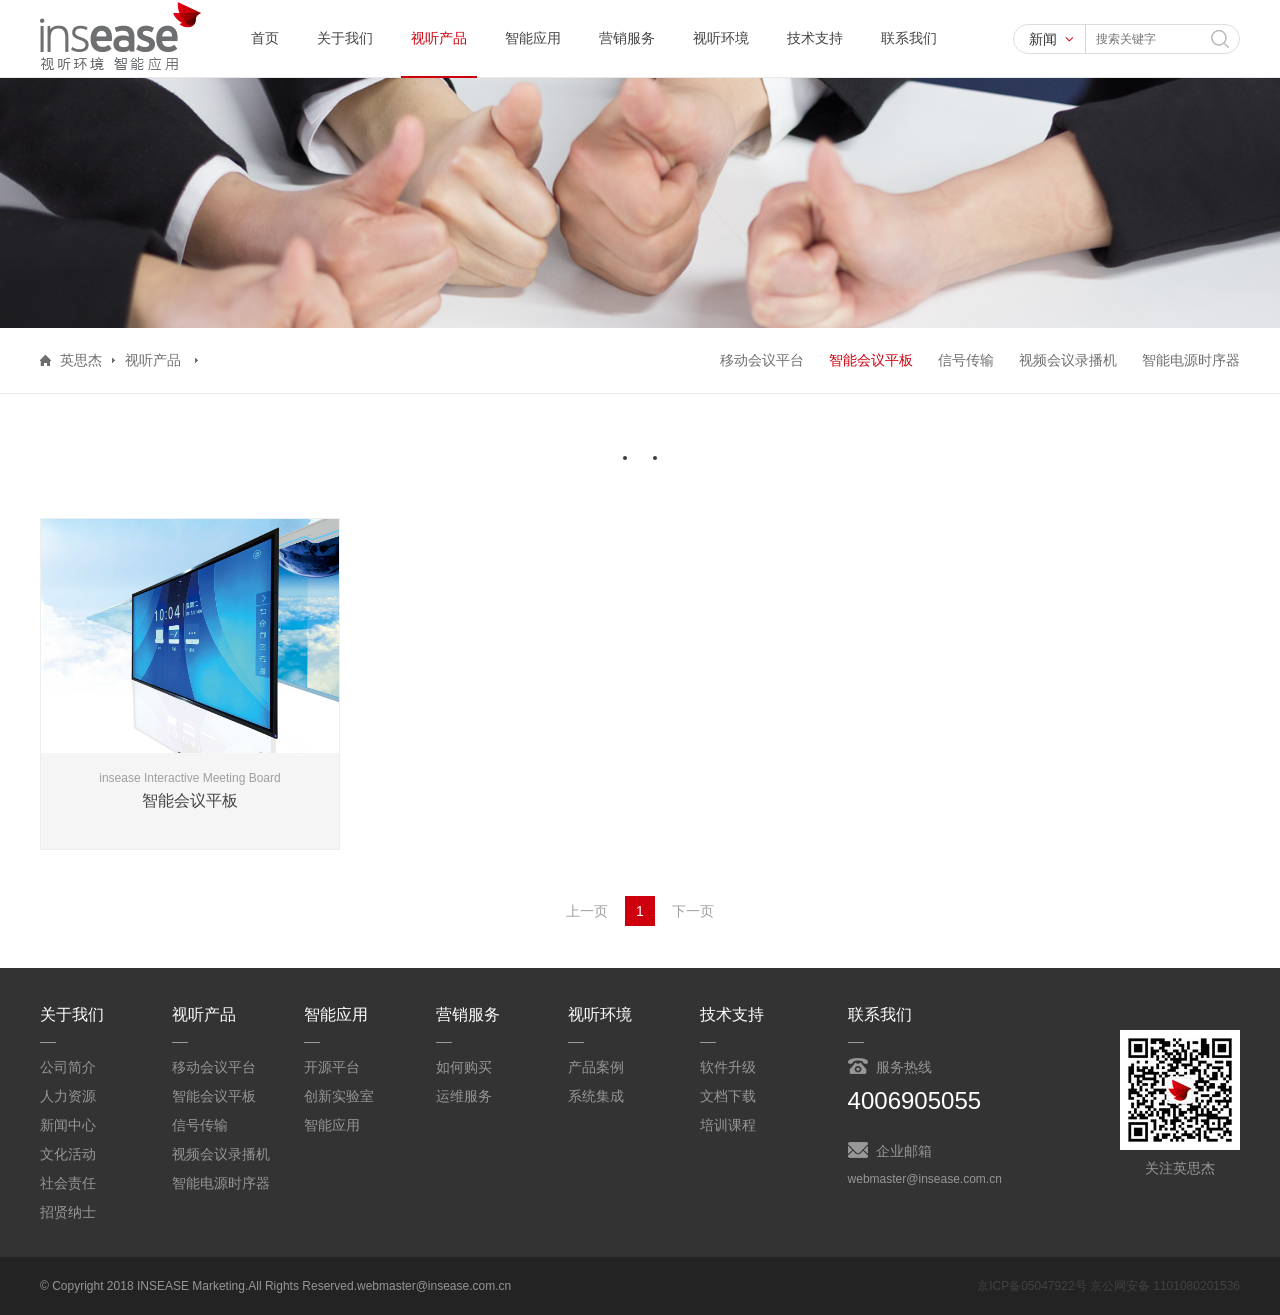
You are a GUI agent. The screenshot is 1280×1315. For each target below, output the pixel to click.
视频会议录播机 (1068, 360)
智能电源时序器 (1191, 360)
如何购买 (464, 1067)
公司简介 (68, 1067)
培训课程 (728, 1125)
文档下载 (728, 1096)
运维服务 (464, 1096)
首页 (265, 38)
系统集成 (596, 1096)
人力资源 (68, 1096)
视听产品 (439, 38)
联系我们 (909, 38)
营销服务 (627, 38)
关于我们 (345, 38)
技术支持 (815, 38)
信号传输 (966, 360)
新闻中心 (68, 1125)
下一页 (693, 911)
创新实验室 (339, 1096)
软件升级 (728, 1067)
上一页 (587, 911)
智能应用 (533, 38)
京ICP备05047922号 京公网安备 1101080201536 (1108, 1286)
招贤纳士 (68, 1212)
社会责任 (68, 1183)
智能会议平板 (871, 360)
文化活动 (68, 1154)
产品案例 (596, 1067)
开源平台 (332, 1067)
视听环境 (721, 38)
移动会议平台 (762, 360)
